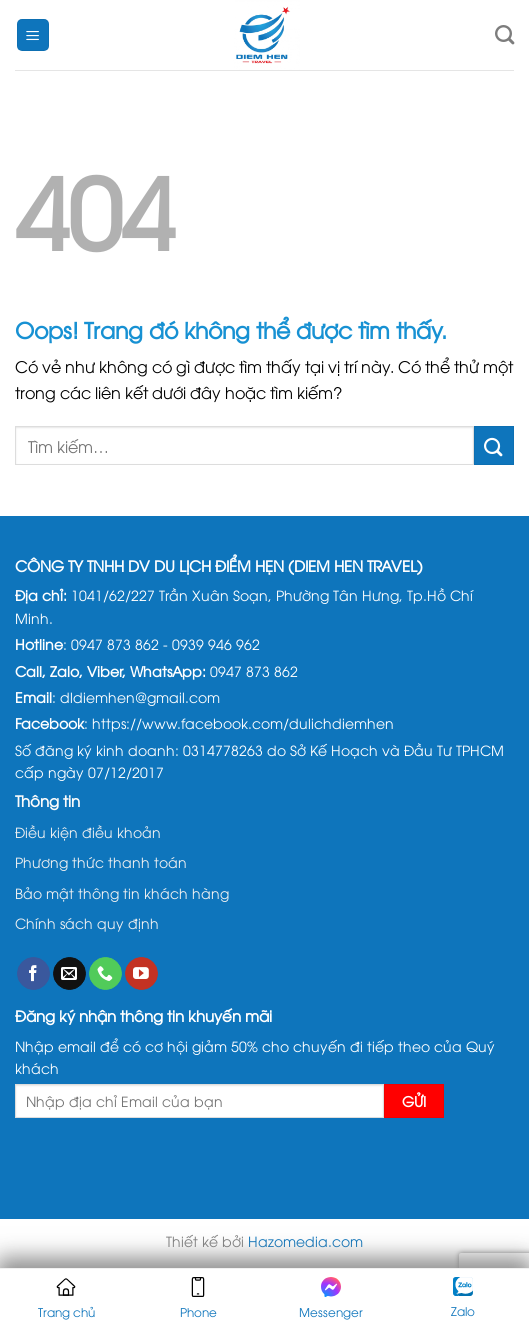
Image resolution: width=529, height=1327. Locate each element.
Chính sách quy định (87, 922)
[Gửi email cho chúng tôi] (69, 974)
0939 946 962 (216, 643)
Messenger (331, 1298)
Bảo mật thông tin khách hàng (122, 892)
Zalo (463, 1298)
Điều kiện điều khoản (88, 831)
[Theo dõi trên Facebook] (33, 974)
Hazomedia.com (305, 1240)
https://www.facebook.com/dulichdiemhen (243, 722)
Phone (198, 1298)
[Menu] (33, 35)
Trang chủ (66, 1298)
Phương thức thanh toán (101, 861)
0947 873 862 (115, 643)
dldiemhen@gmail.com (140, 696)
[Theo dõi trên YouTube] (141, 974)
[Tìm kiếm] (504, 34)
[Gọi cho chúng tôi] (105, 974)
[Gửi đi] (494, 445)
